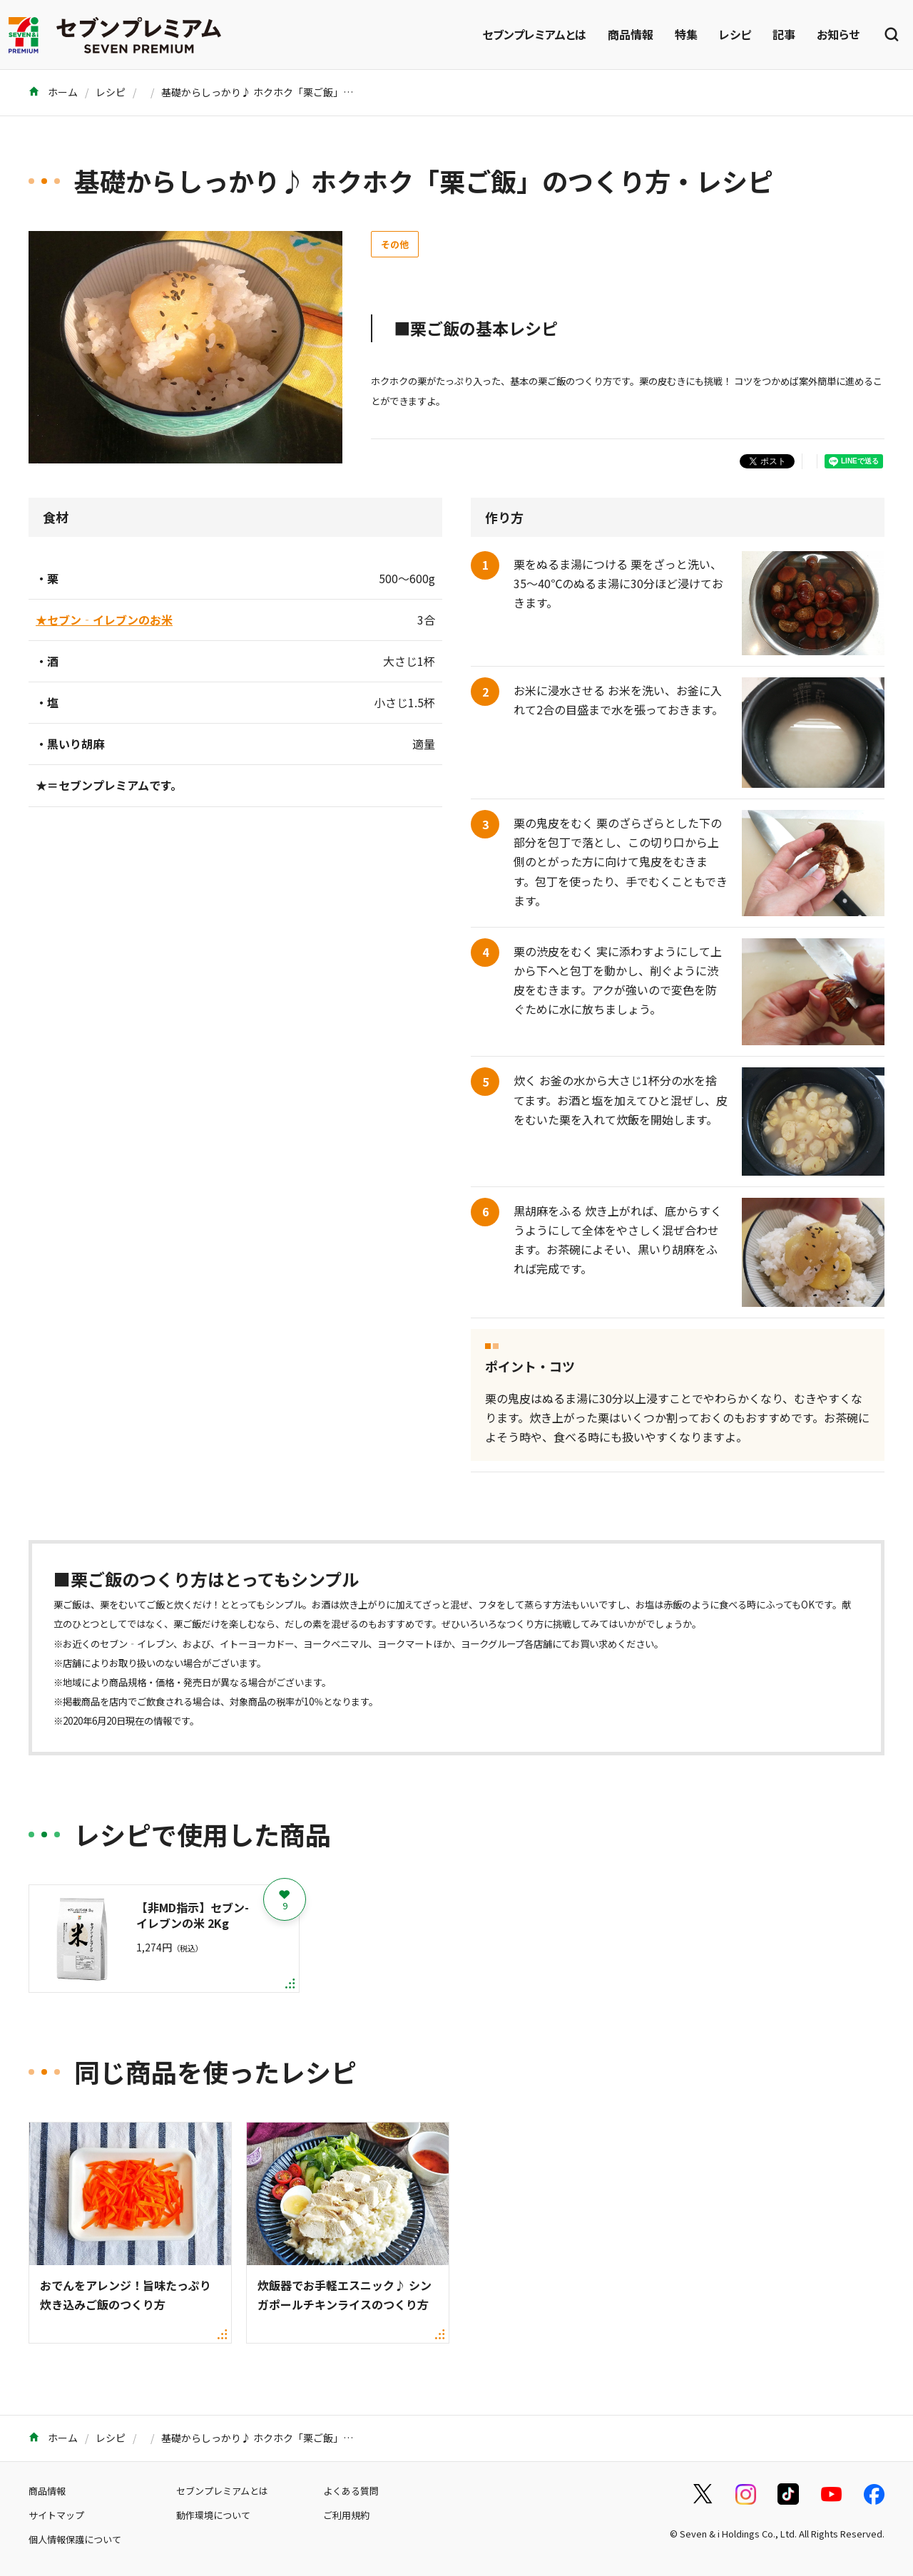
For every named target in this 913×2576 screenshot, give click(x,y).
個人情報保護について (75, 2539)
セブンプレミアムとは (534, 34)
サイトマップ (56, 2515)
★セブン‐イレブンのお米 (104, 619)
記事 (783, 34)
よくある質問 (351, 2491)
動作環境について (213, 2515)
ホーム (53, 92)
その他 (395, 244)
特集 (686, 34)
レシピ (735, 34)
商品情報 (630, 34)
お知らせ (838, 34)
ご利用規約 (346, 2515)
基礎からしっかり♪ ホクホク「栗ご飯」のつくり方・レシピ (297, 92)
